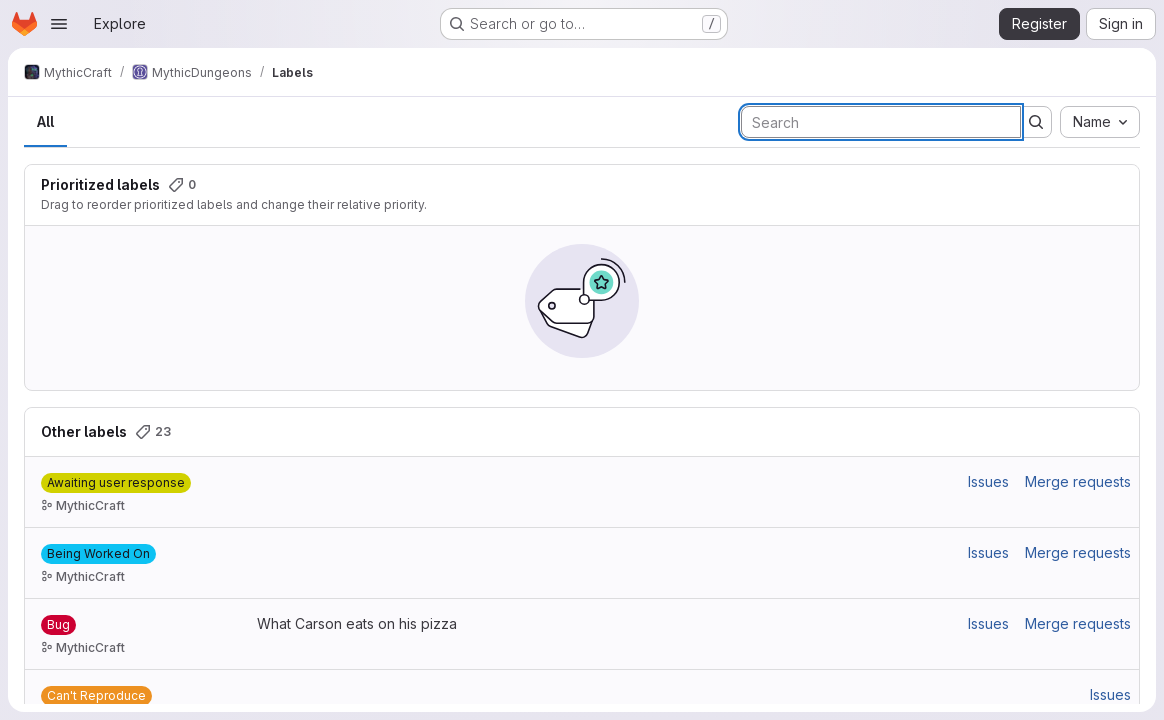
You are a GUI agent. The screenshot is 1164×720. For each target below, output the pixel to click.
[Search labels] (881, 122)
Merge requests (1078, 481)
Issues (988, 481)
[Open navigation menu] (59, 24)
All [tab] (45, 121)
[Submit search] (1036, 122)
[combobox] (1100, 122)
